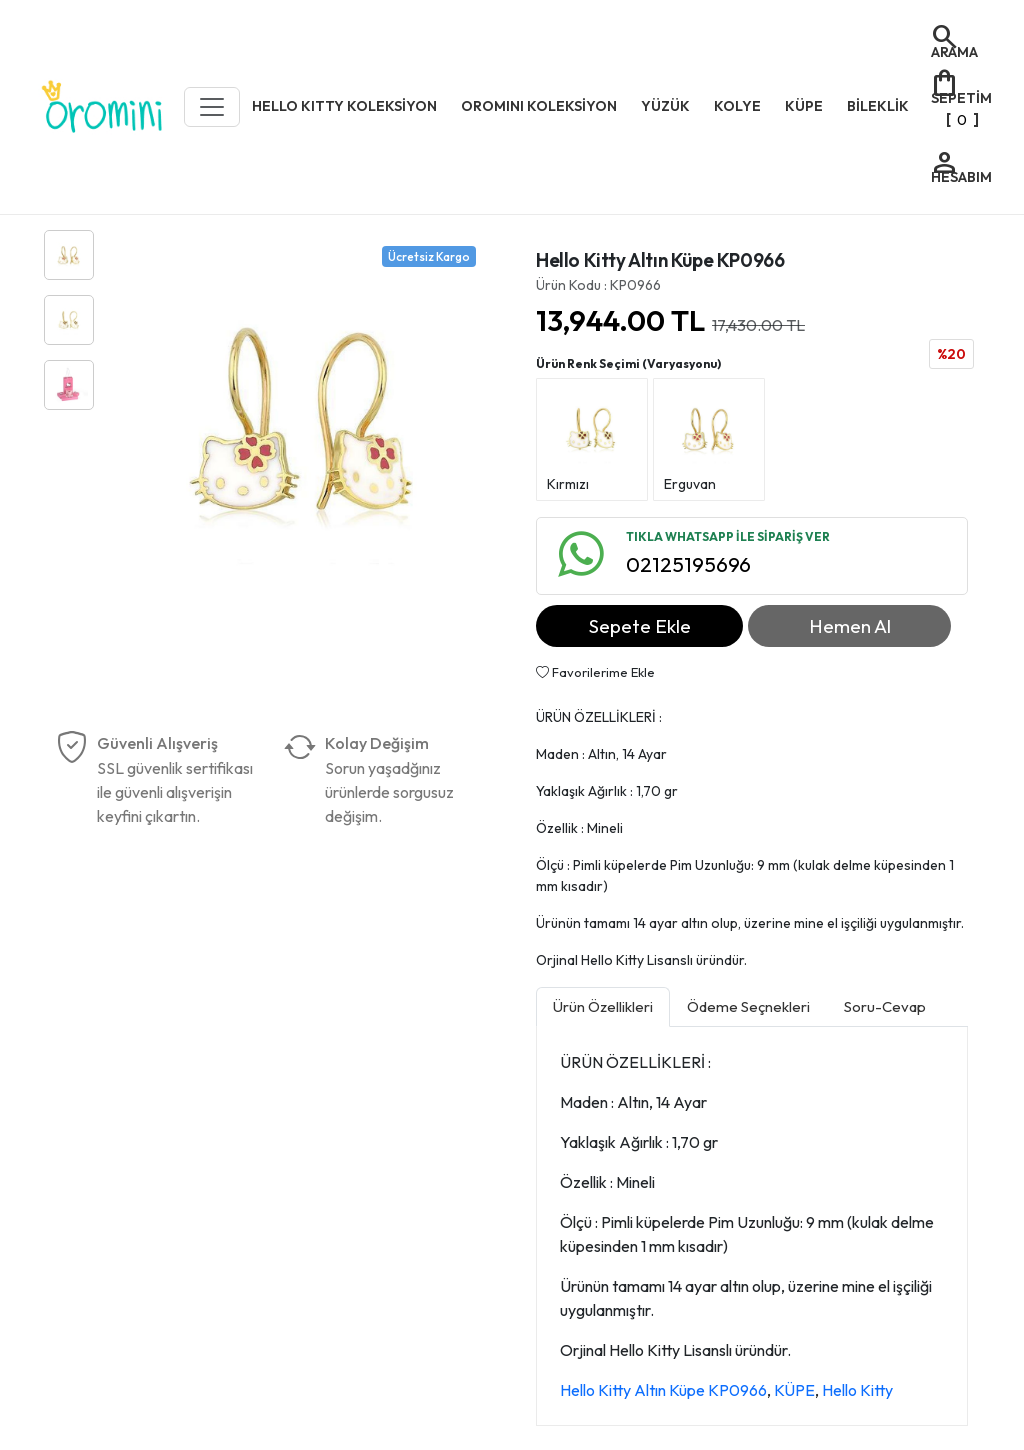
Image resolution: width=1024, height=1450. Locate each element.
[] (960, 99)
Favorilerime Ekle (595, 672)
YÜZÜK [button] (665, 106)
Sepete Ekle (640, 626)
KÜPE (794, 1390)
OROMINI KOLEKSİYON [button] (539, 106)
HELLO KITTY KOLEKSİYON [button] (344, 106)
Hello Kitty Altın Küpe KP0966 (663, 1390)
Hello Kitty (857, 1390)
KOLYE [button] (737, 106)
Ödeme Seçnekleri (748, 1006)
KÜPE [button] (804, 106)
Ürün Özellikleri (603, 1006)
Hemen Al (850, 626)
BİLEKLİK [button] (878, 106)
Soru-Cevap (885, 1006)
